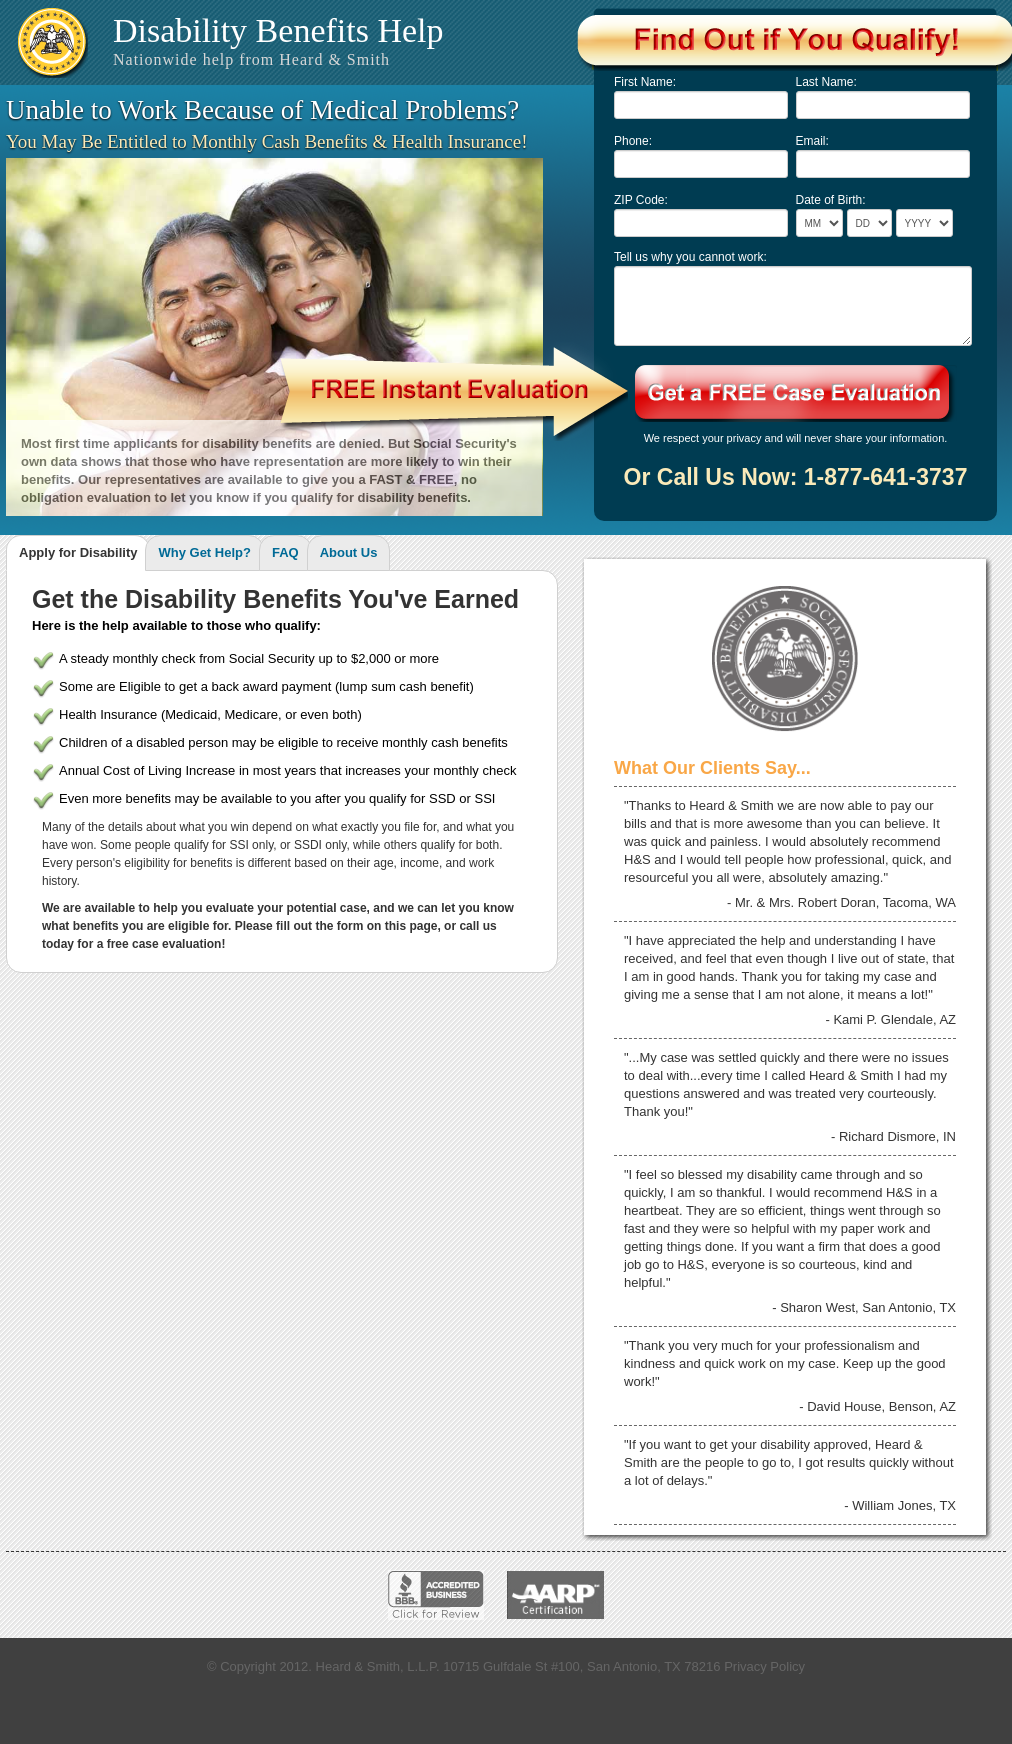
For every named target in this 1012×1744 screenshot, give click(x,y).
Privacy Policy (764, 1666)
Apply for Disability (78, 552)
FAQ (285, 552)
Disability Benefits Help (278, 40)
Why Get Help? (204, 552)
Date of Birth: (831, 200)
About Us (349, 552)
